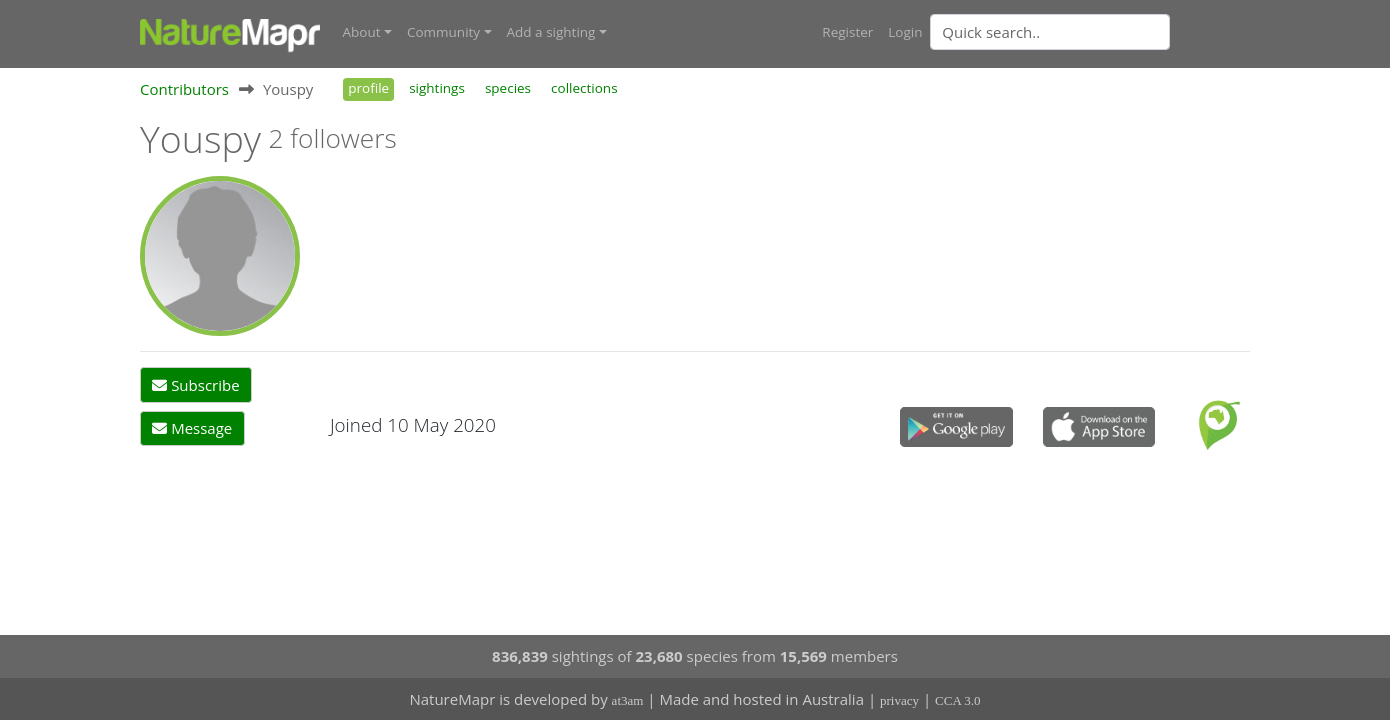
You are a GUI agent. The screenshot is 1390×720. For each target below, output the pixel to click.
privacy (899, 700)
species (508, 88)
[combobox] (1090, 32)
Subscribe (195, 385)
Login (905, 32)
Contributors (184, 89)
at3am (628, 700)
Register (847, 32)
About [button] (362, 32)
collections (584, 88)
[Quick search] (1050, 32)
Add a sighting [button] (551, 32)
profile (368, 88)
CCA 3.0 (958, 700)
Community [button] (443, 32)
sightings (437, 88)
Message (192, 428)
